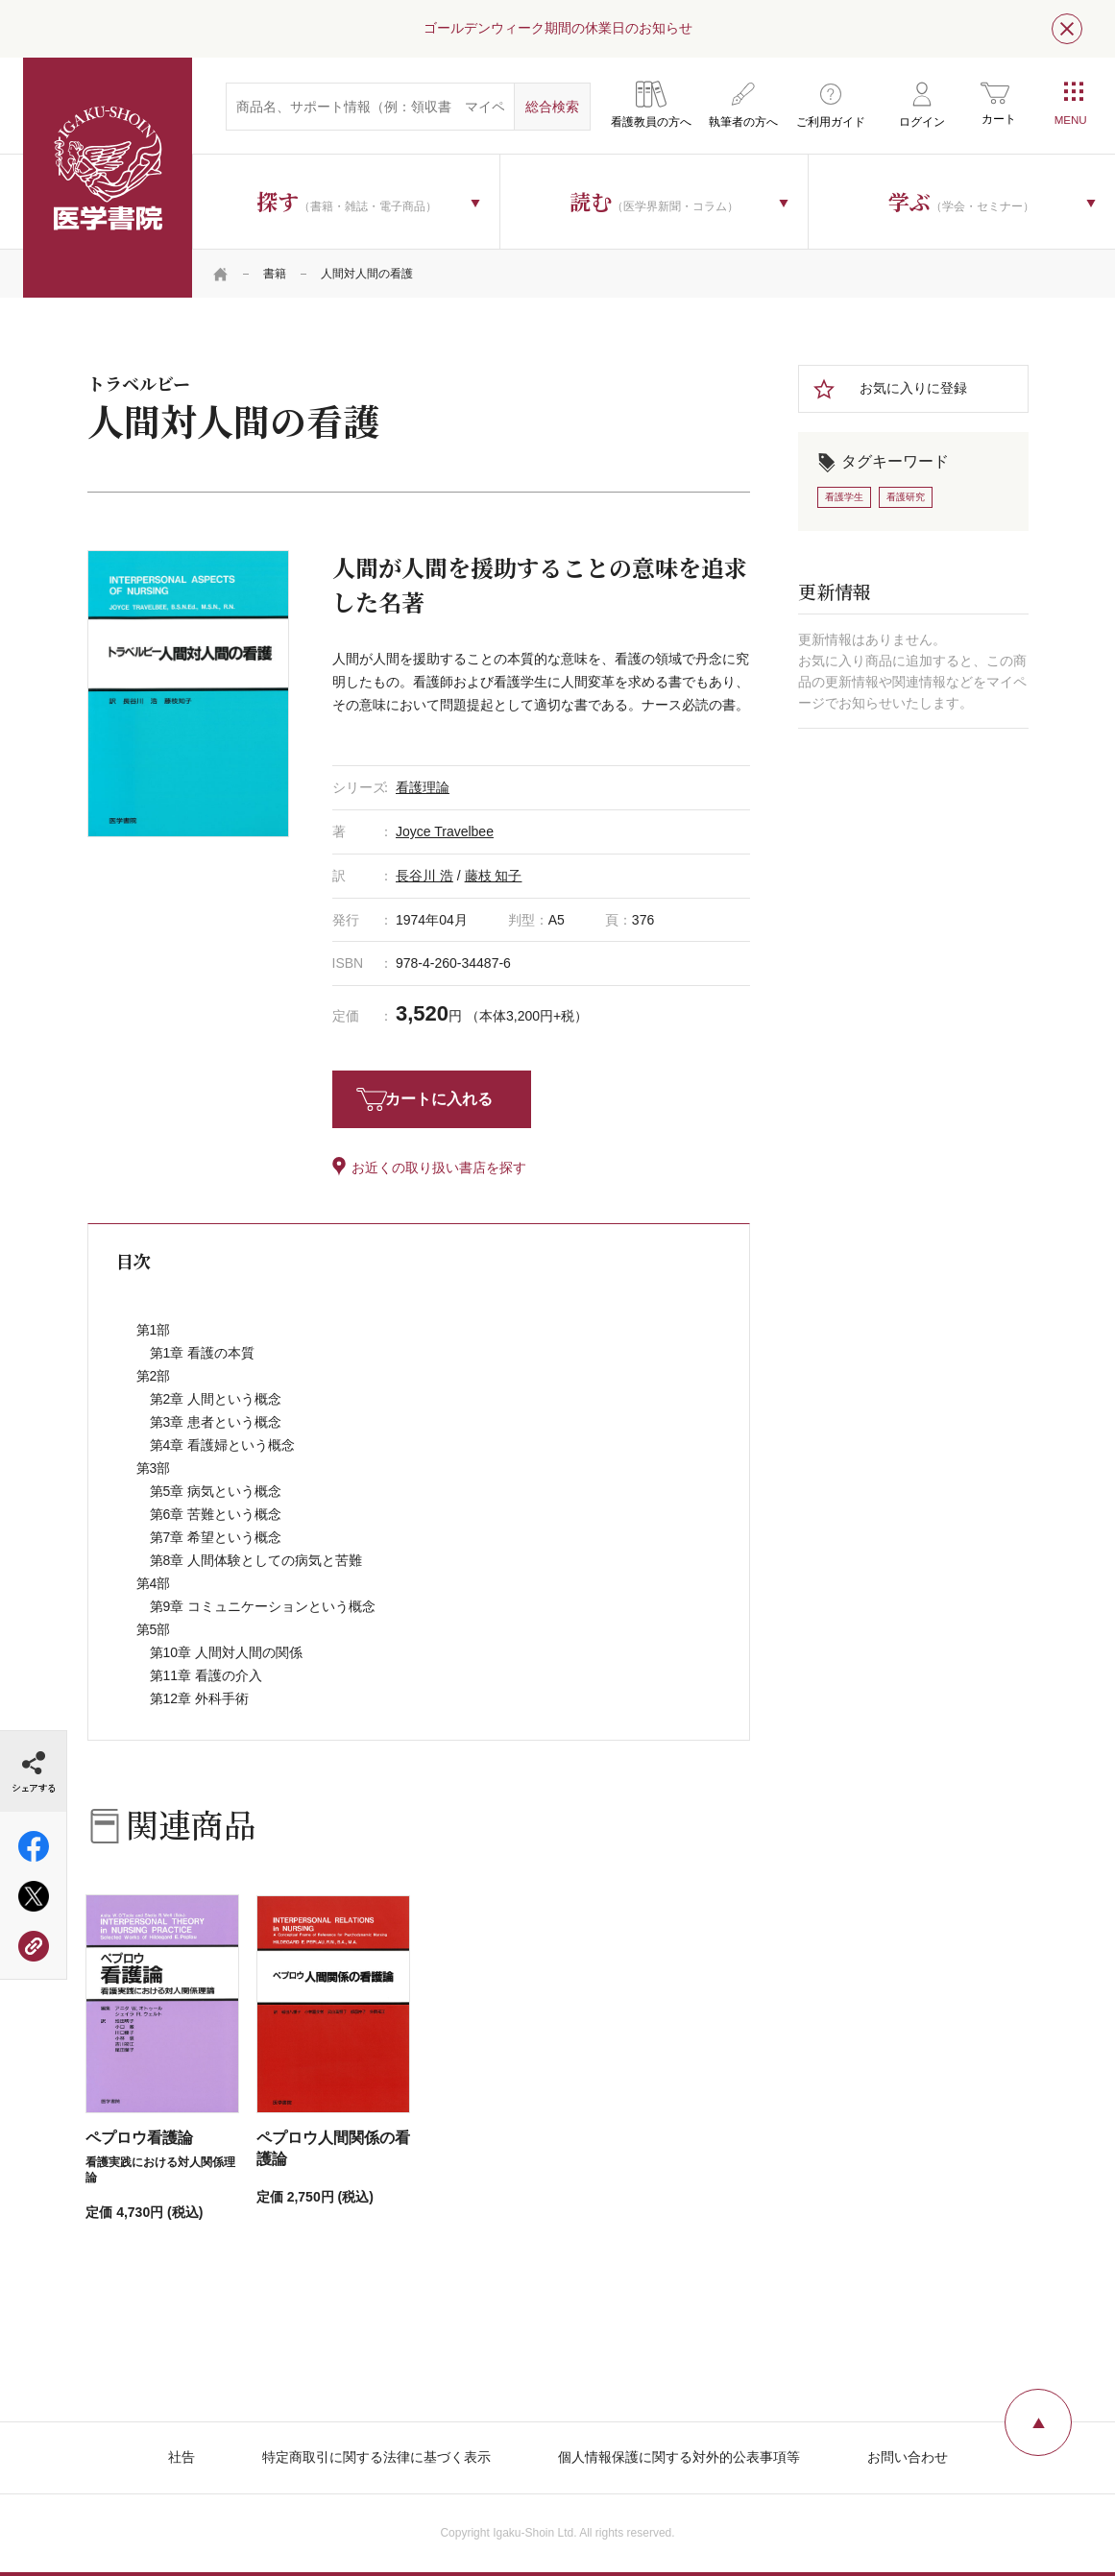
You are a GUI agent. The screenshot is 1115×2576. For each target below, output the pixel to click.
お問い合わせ (907, 2457)
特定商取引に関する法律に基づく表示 (376, 2457)
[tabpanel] (188, 693)
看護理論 (422, 787)
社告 (181, 2457)
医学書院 (107, 178)
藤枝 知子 (493, 875)
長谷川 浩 (424, 875)
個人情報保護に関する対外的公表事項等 (679, 2457)
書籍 (274, 273)
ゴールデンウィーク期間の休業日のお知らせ (558, 28)
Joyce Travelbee (445, 831)
